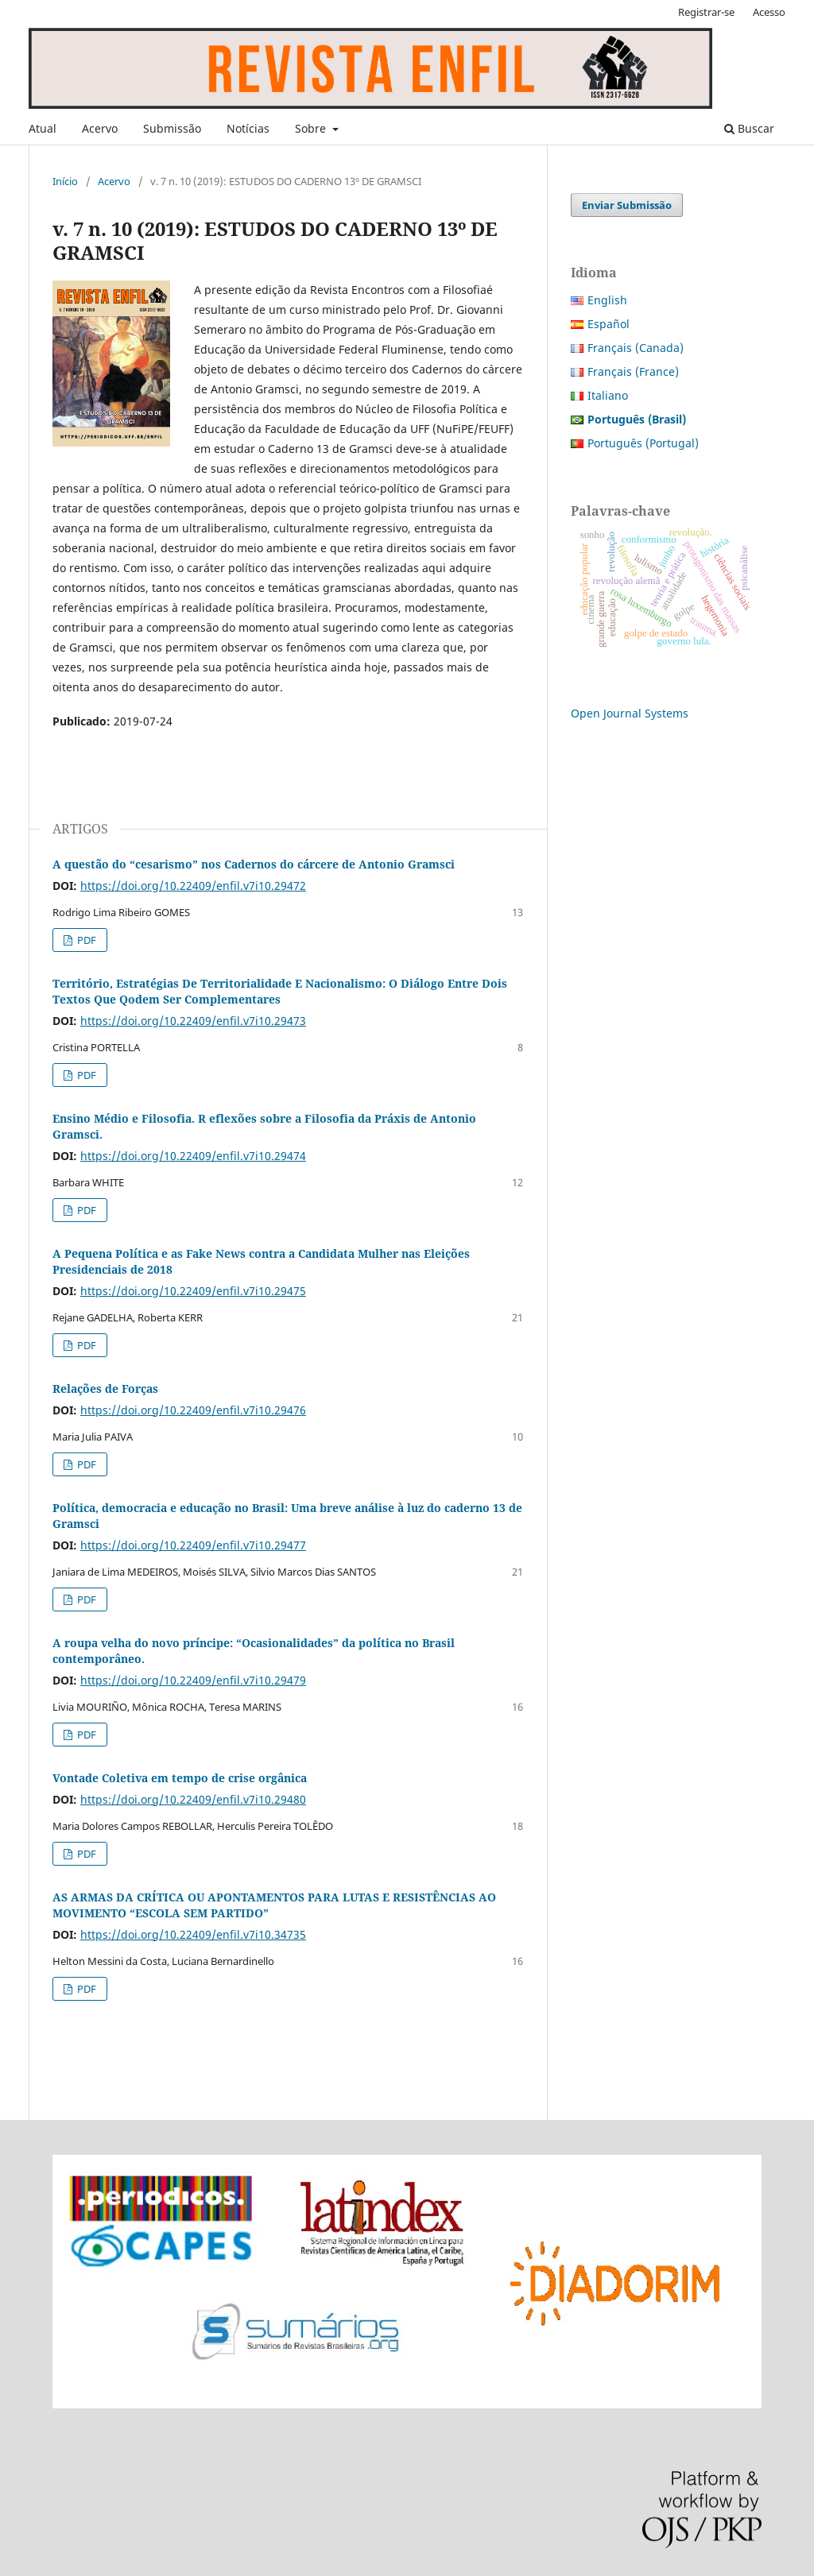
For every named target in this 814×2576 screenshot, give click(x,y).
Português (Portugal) (643, 443)
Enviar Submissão (627, 205)
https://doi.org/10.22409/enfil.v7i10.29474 (193, 1155)
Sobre (312, 128)
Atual (42, 128)
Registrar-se (706, 12)
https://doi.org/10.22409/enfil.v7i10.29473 (193, 1020)
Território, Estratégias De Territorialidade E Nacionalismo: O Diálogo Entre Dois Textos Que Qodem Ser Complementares (279, 991)
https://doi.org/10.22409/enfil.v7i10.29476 (193, 1410)
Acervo (100, 128)
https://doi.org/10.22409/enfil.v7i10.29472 (193, 885)
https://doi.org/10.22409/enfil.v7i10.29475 (193, 1290)
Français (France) (633, 371)
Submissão (172, 128)
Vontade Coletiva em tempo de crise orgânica (179, 1777)
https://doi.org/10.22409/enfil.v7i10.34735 (193, 1934)
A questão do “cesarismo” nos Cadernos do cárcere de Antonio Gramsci (253, 864)
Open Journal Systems (629, 713)
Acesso (769, 12)
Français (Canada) (635, 347)
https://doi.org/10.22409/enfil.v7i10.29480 (193, 1799)
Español (608, 323)
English (607, 299)
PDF (85, 940)
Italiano (607, 395)
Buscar (749, 128)
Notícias (248, 128)
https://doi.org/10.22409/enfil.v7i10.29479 (193, 1680)
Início (65, 181)
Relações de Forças (105, 1388)
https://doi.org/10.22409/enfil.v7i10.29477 (193, 1545)
